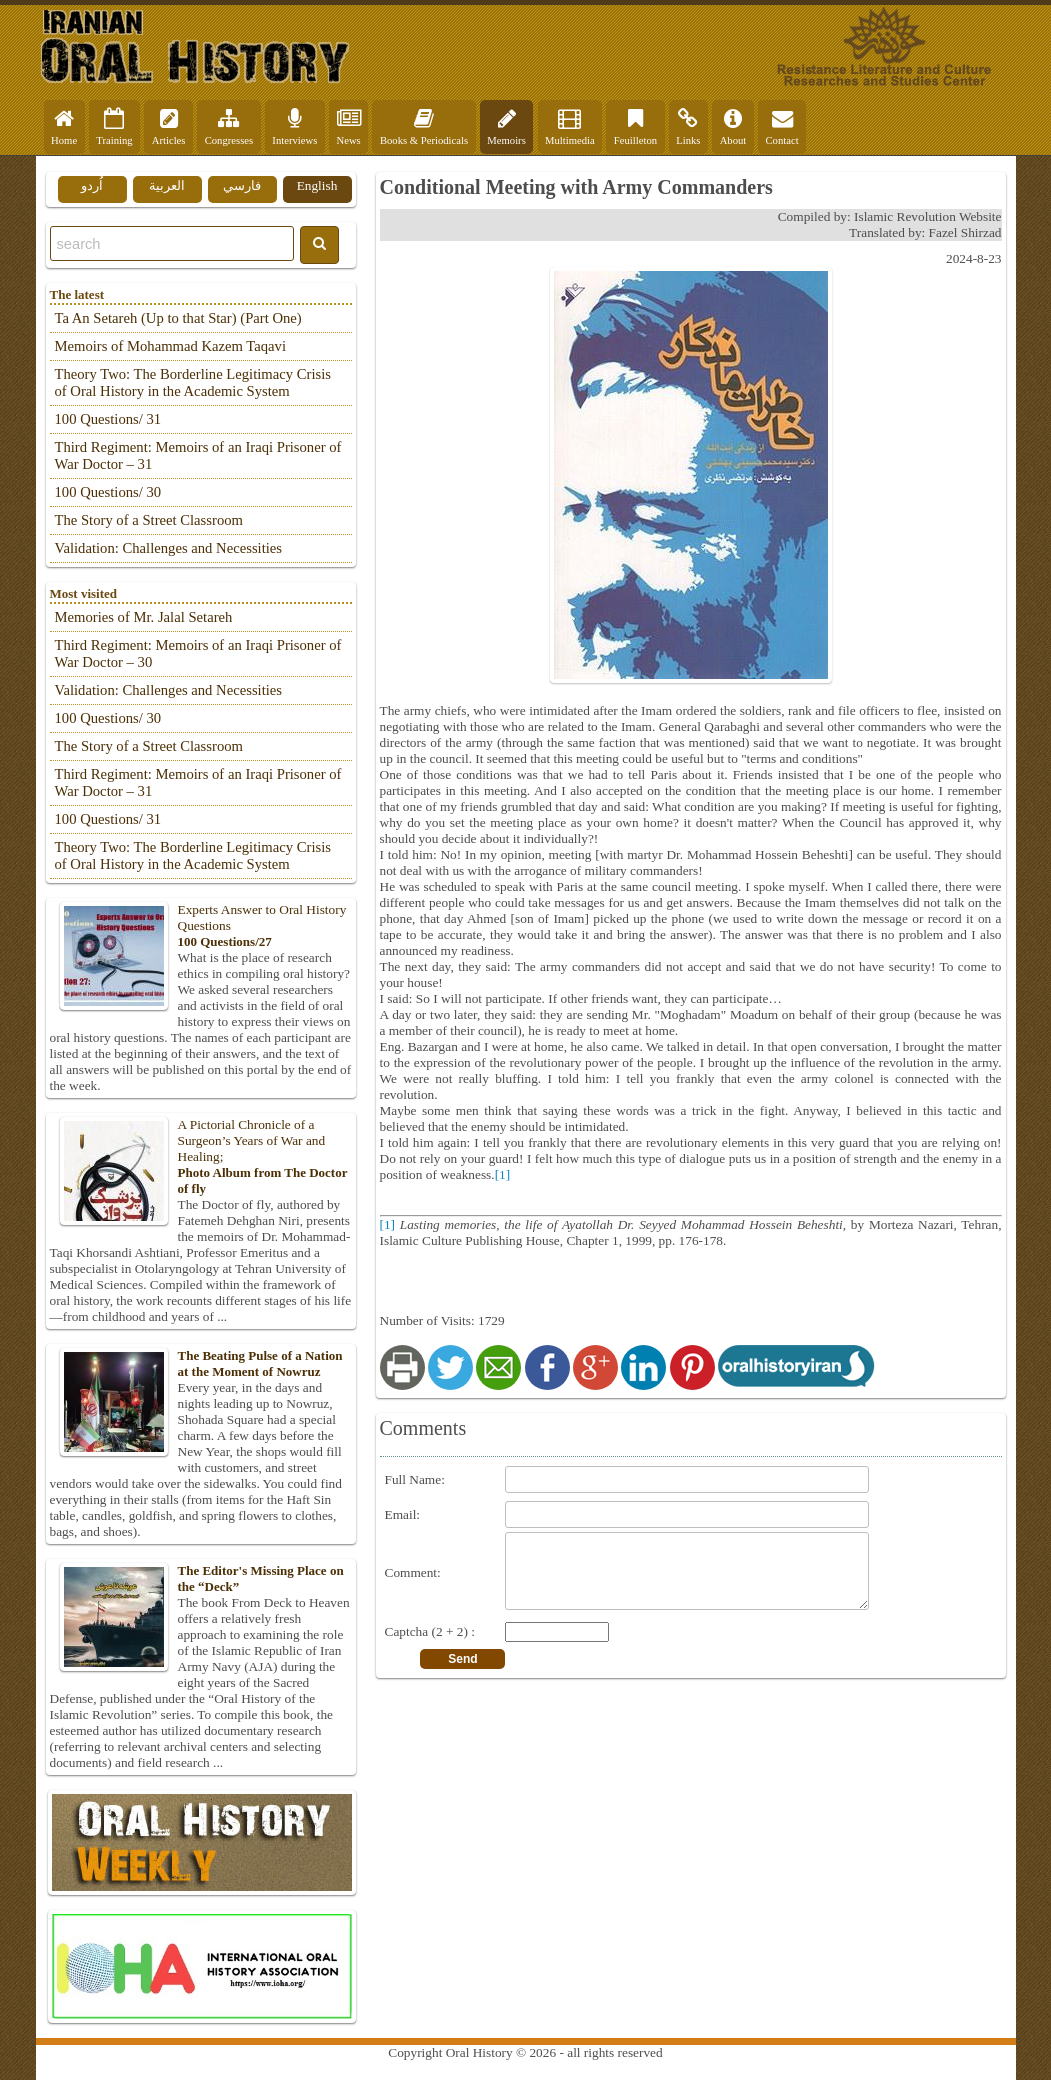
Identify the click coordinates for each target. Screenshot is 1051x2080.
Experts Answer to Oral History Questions (201, 926)
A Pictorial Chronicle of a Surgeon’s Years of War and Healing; (201, 1157)
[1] (503, 1174)
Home (64, 127)
